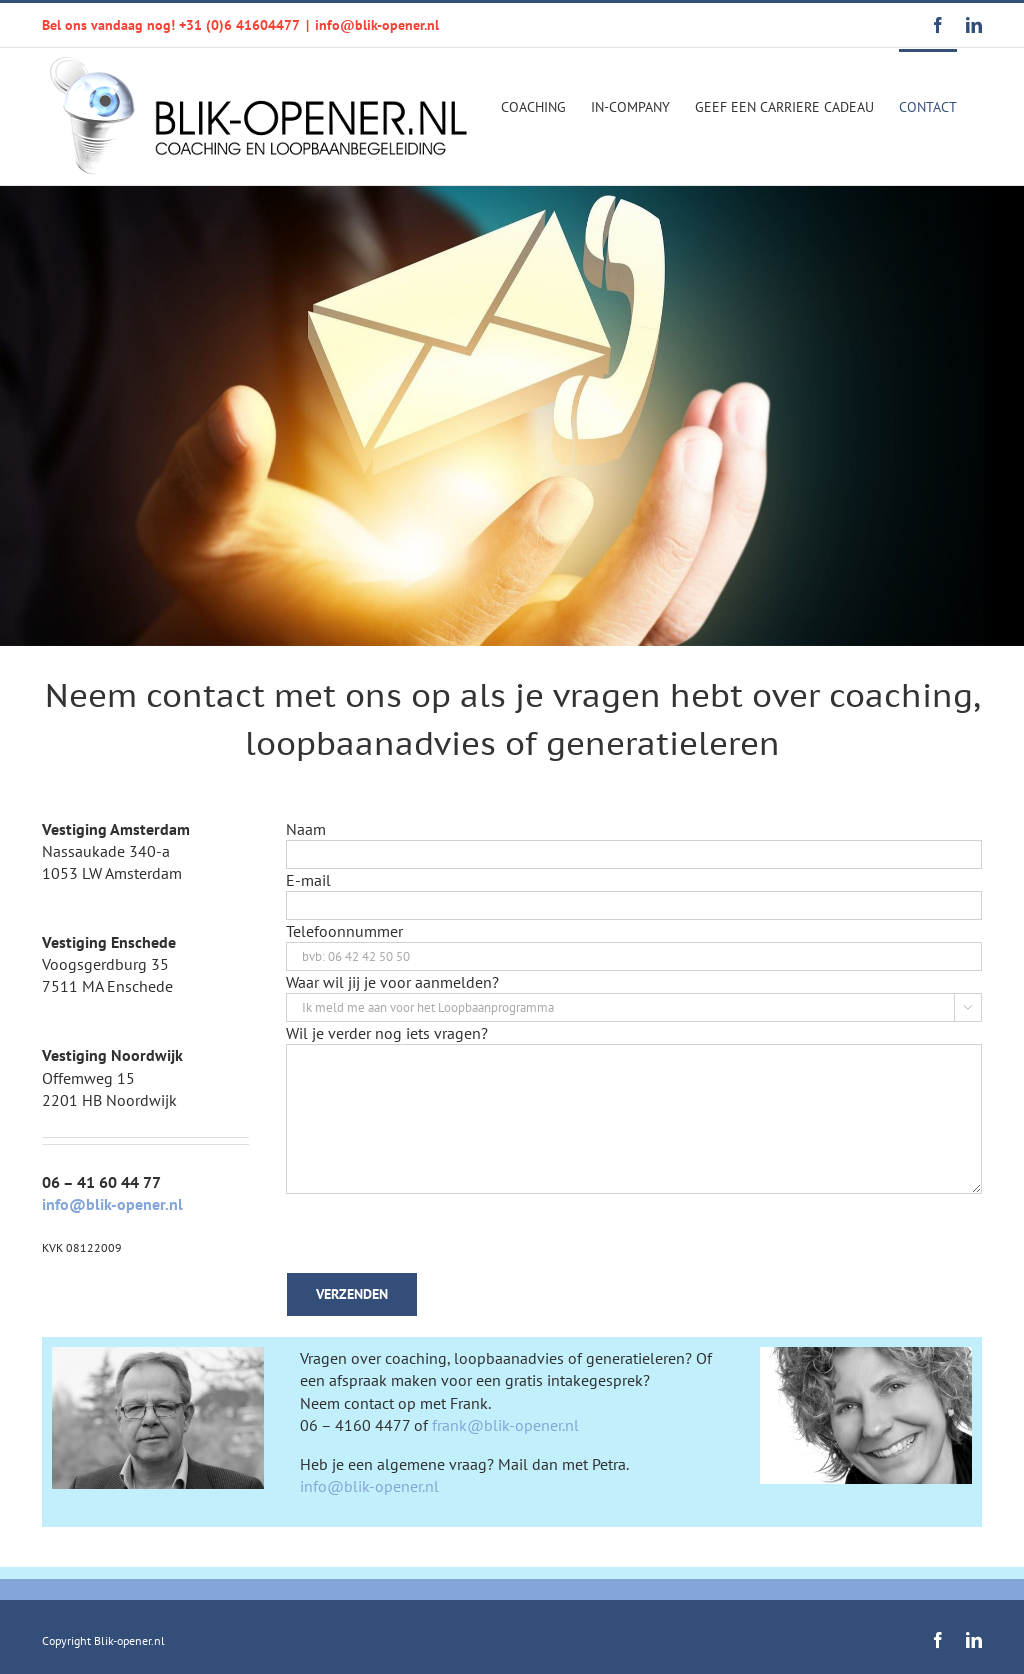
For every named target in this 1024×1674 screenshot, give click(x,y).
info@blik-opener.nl (377, 24)
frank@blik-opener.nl (505, 1425)
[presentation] (438, 1233)
